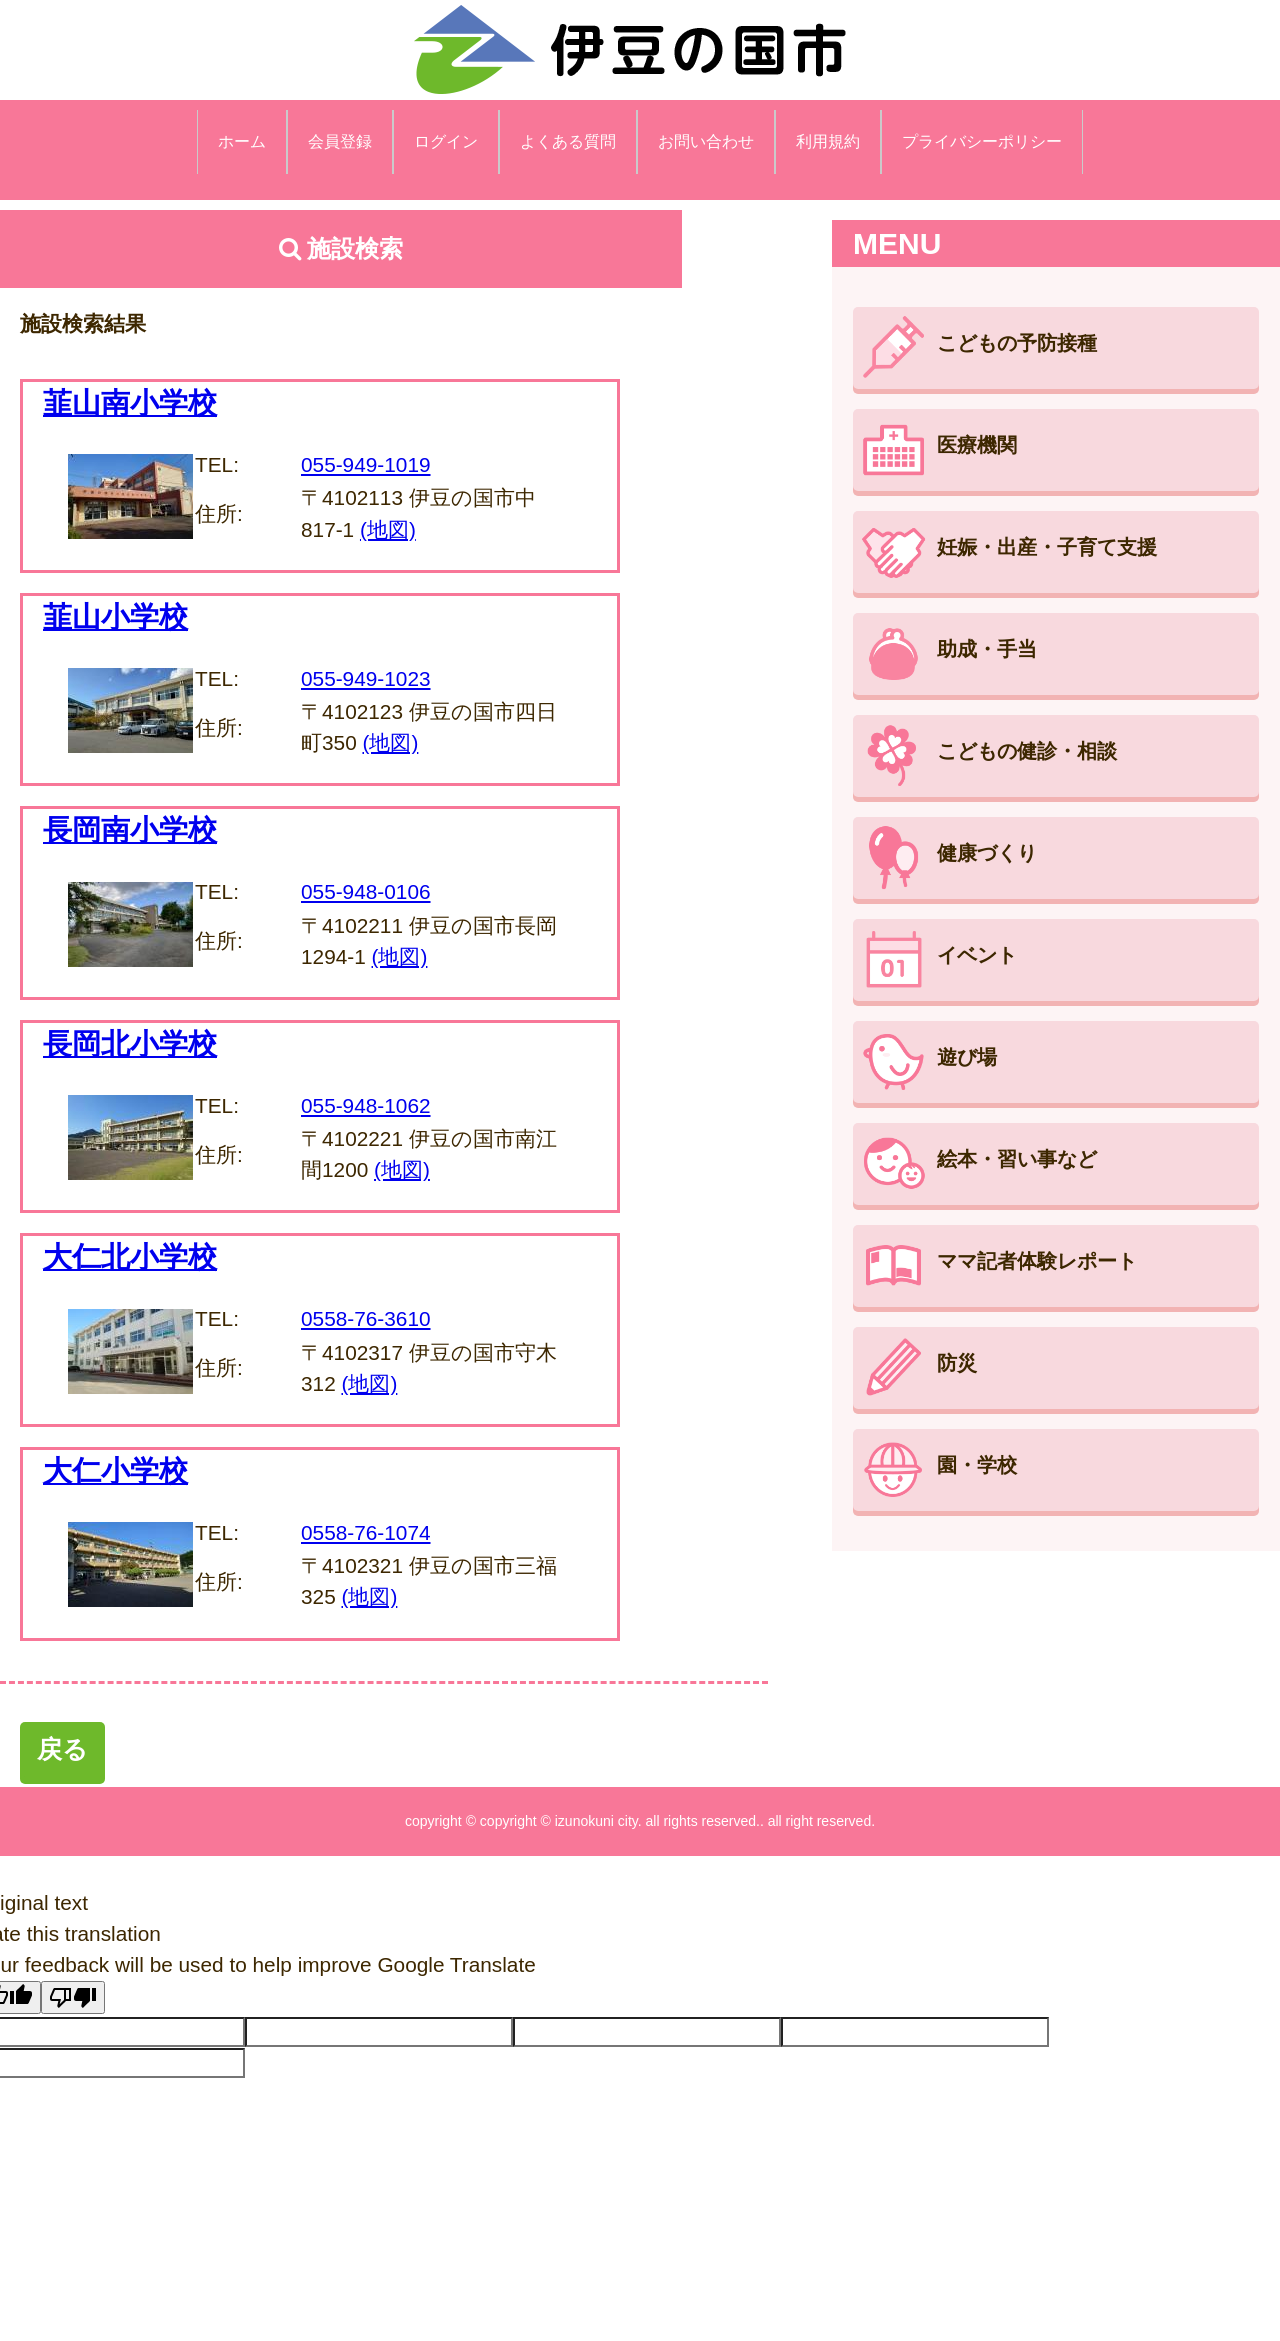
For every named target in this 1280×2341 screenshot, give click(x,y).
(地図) (388, 529)
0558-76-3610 (366, 1318)
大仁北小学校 (130, 1257)
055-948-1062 (366, 1105)
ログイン (446, 141)
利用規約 (828, 141)
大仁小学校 (115, 1471)
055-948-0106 (366, 891)
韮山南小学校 (130, 403)
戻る (62, 1749)
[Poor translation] (73, 1997)
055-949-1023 (366, 678)
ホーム (242, 141)
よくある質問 (568, 141)
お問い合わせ (706, 141)
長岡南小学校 (130, 830)
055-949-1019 (366, 464)
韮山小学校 (115, 617)
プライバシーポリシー (982, 141)
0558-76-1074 (366, 1532)
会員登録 (340, 141)
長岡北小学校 (130, 1044)
